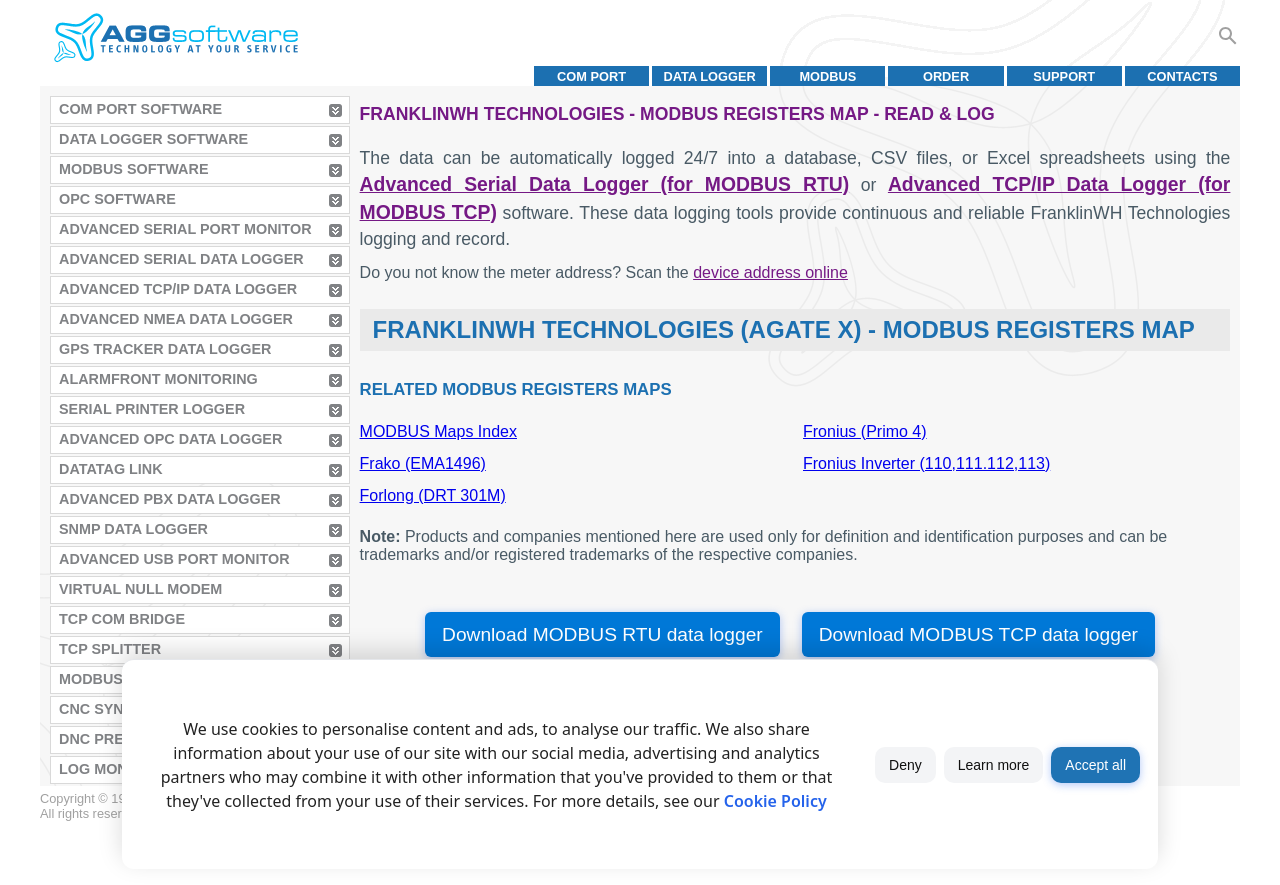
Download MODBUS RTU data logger (602, 634)
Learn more (994, 765)
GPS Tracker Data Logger (165, 349)
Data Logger (710, 76)
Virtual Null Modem (140, 589)
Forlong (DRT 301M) (433, 495)
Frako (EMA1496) (423, 463)
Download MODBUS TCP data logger (978, 634)
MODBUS (827, 76)
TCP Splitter (110, 649)
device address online (770, 272)
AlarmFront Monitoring (158, 379)
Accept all (1095, 765)
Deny (905, 765)
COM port (591, 76)
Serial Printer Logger (152, 409)
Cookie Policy (775, 801)
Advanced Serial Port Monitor (185, 229)
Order (946, 76)
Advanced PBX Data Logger (170, 499)
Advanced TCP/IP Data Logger (178, 289)
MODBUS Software (134, 169)
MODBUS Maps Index (438, 431)
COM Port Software (140, 109)
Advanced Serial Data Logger (181, 259)
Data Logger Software (153, 139)
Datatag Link (111, 469)
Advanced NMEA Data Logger (176, 319)
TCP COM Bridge (122, 619)
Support (1064, 76)
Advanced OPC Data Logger (170, 439)
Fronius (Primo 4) (865, 431)
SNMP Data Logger (133, 529)
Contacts (1182, 76)
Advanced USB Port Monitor (174, 559)
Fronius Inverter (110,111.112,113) (926, 463)
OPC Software (117, 199)
